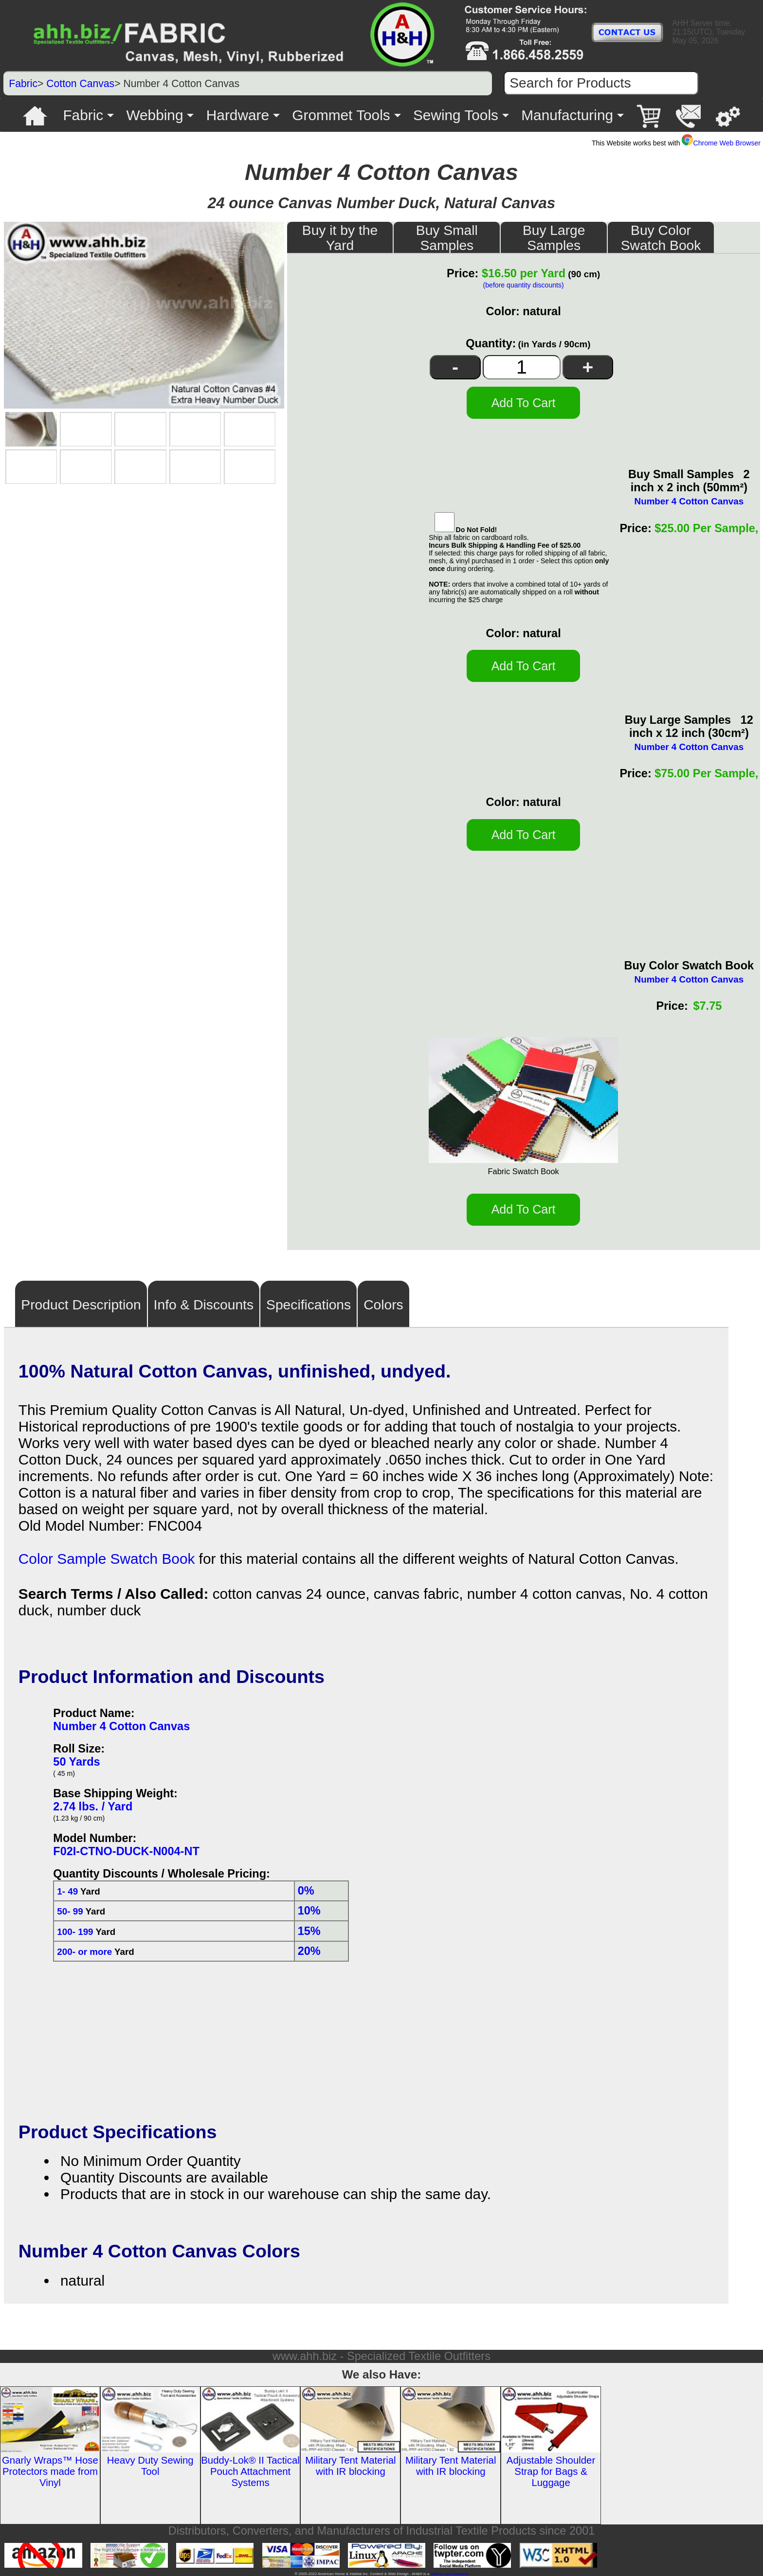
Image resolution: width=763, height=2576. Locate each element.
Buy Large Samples (554, 237)
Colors (383, 1304)
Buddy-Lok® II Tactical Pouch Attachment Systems (250, 2471)
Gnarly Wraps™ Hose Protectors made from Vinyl (50, 2471)
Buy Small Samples (447, 237)
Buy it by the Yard (340, 237)
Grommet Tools (341, 115)
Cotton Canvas (80, 83)
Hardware (237, 115)
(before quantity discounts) (523, 285)
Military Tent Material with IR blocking (350, 2466)
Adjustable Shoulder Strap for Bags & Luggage (551, 2471)
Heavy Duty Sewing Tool (150, 2466)
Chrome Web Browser (721, 143)
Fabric (23, 83)
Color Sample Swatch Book (106, 1559)
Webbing (154, 115)
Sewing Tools (455, 115)
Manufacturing (567, 115)
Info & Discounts (204, 1304)
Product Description (81, 1304)
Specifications (308, 1304)
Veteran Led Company (449, 2574)
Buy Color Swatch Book (661, 237)
